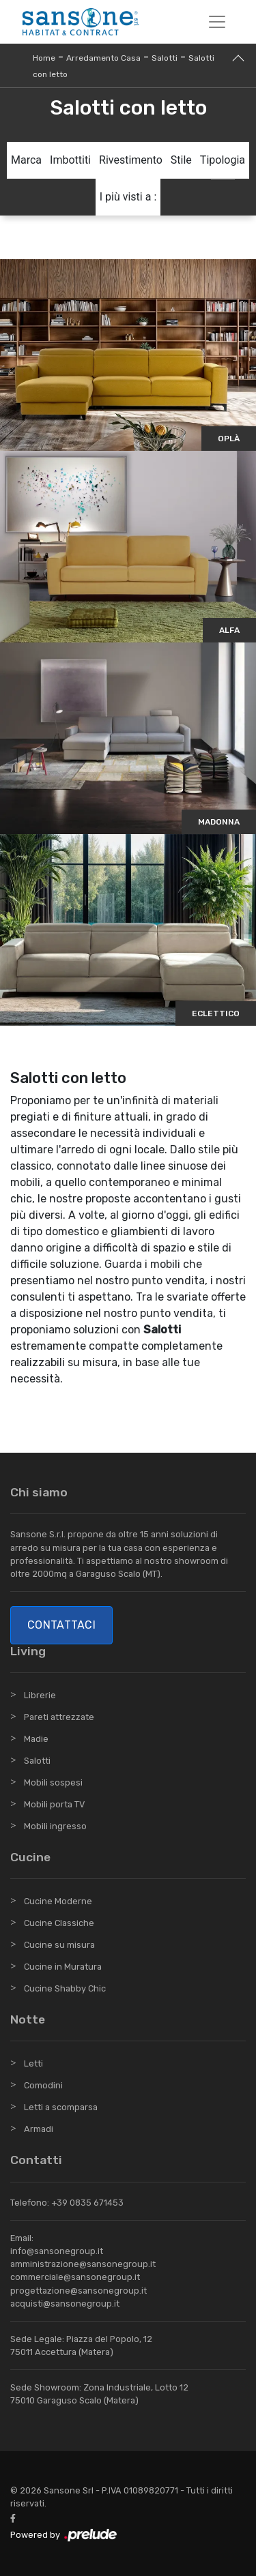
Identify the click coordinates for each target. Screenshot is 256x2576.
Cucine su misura (59, 1945)
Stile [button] (181, 159)
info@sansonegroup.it (56, 2251)
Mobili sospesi (53, 1782)
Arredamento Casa (103, 58)
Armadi (38, 2129)
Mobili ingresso (55, 1826)
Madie (36, 1739)
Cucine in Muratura (63, 1966)
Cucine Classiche (59, 1923)
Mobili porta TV (54, 1804)
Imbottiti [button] (70, 159)
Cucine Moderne (58, 1901)
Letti (33, 2063)
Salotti (164, 58)
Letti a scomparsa (61, 2107)
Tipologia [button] (222, 159)
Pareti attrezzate (59, 1717)
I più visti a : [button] (128, 196)
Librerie (40, 1695)
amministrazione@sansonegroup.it (83, 2264)
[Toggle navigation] (217, 22)
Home (44, 58)
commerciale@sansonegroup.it (75, 2277)
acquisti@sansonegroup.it (64, 2303)
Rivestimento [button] (130, 159)
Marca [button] (26, 159)
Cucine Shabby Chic (65, 1988)
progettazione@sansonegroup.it (78, 2290)
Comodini (43, 2085)
